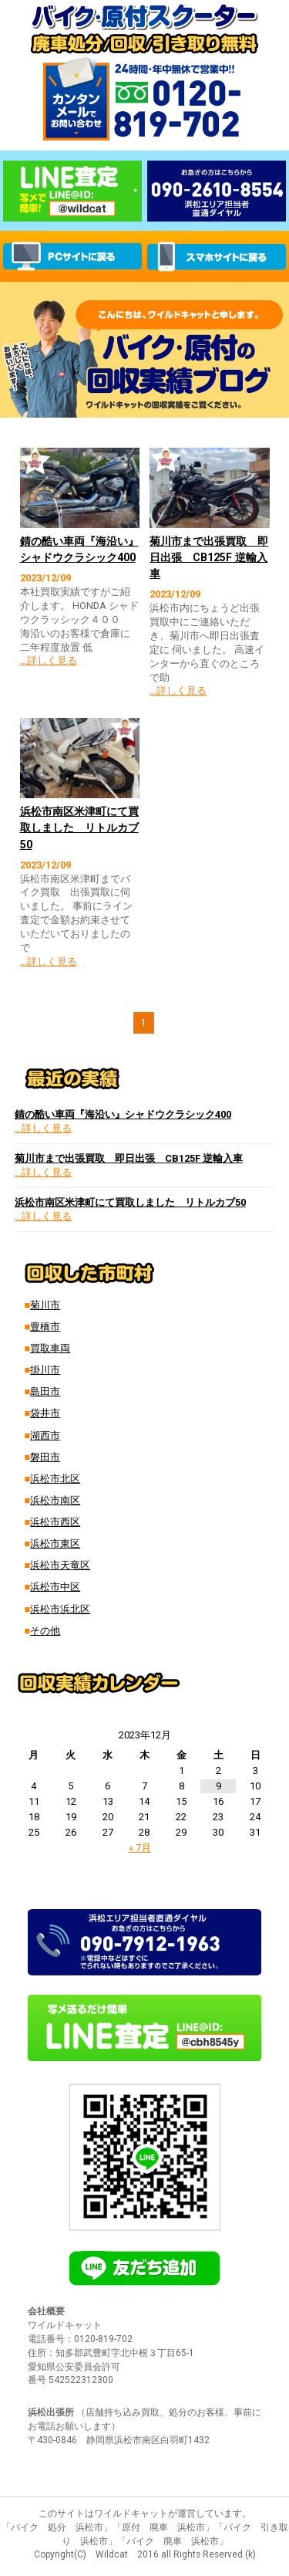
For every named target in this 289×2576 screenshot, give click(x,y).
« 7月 (140, 1847)
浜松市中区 (55, 1587)
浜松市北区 (55, 1478)
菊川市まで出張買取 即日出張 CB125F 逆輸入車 (209, 557)
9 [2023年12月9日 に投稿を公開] (218, 1786)
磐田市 (45, 1457)
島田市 (45, 1391)
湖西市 (45, 1435)
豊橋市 (45, 1326)
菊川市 (45, 1305)
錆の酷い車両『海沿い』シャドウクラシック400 (123, 1114)
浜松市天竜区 (60, 1565)
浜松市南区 (55, 1500)
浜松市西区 (55, 1522)
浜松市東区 (55, 1543)
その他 (45, 1631)
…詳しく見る (48, 660)
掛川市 (45, 1370)
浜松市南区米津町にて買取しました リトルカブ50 (79, 827)
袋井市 (45, 1413)
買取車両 (50, 1348)
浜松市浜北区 (60, 1609)
